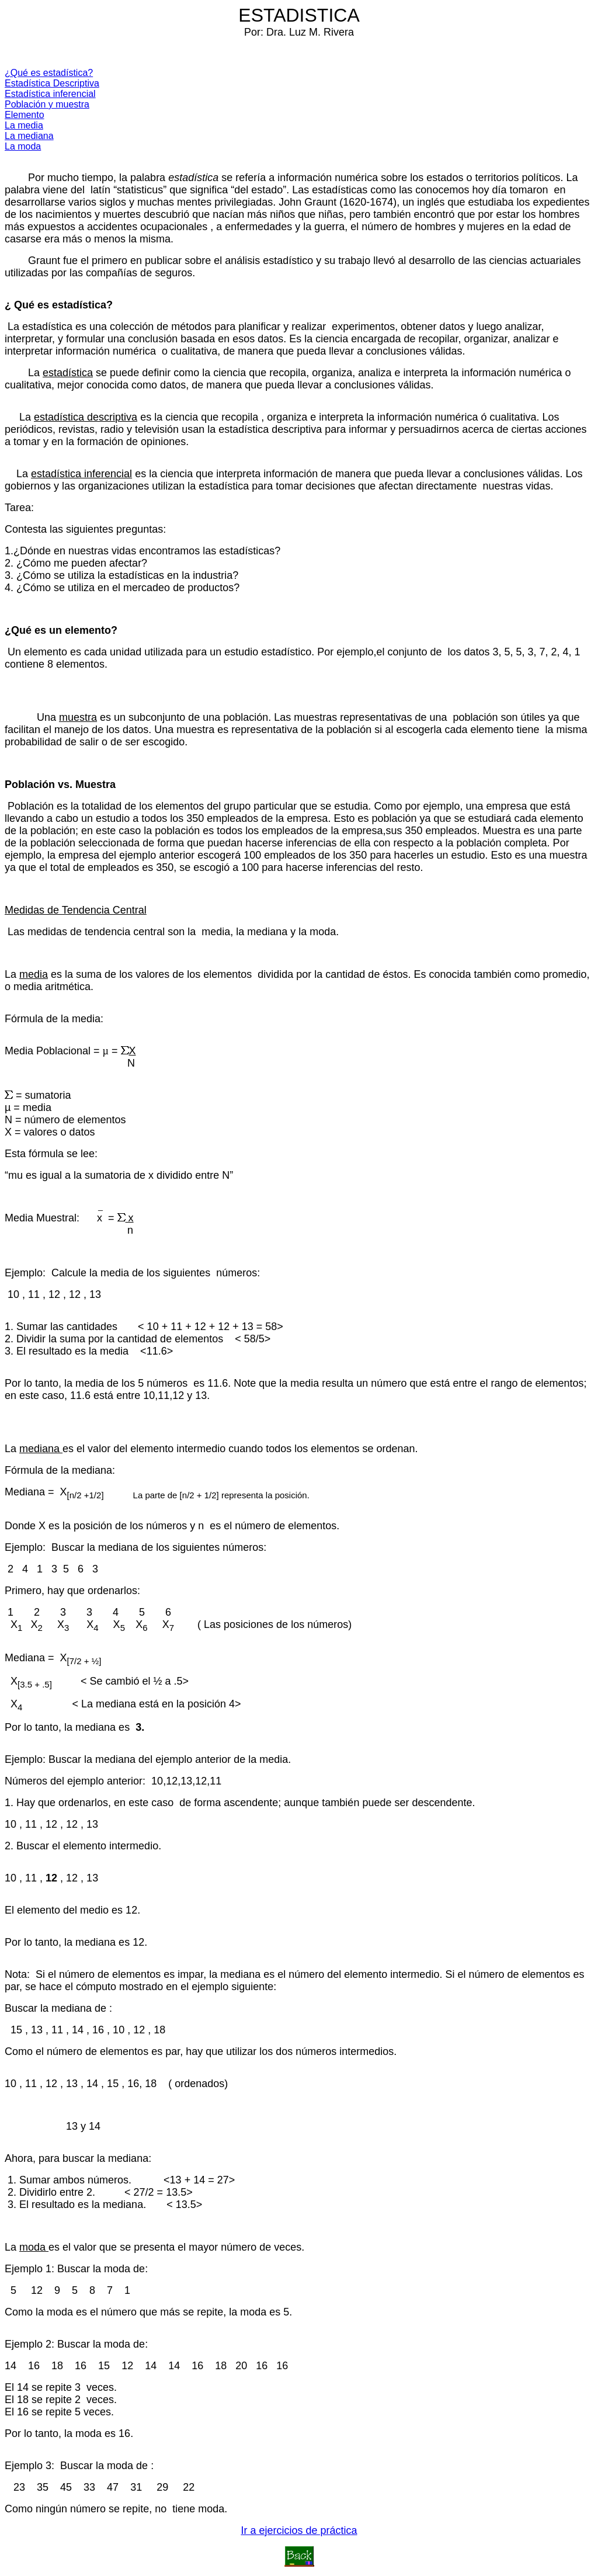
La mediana (29, 136)
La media (24, 125)
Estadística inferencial (50, 94)
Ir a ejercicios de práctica (299, 2530)
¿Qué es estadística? (49, 73)
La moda (23, 146)
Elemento (24, 115)
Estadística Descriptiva (52, 83)
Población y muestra (47, 104)
